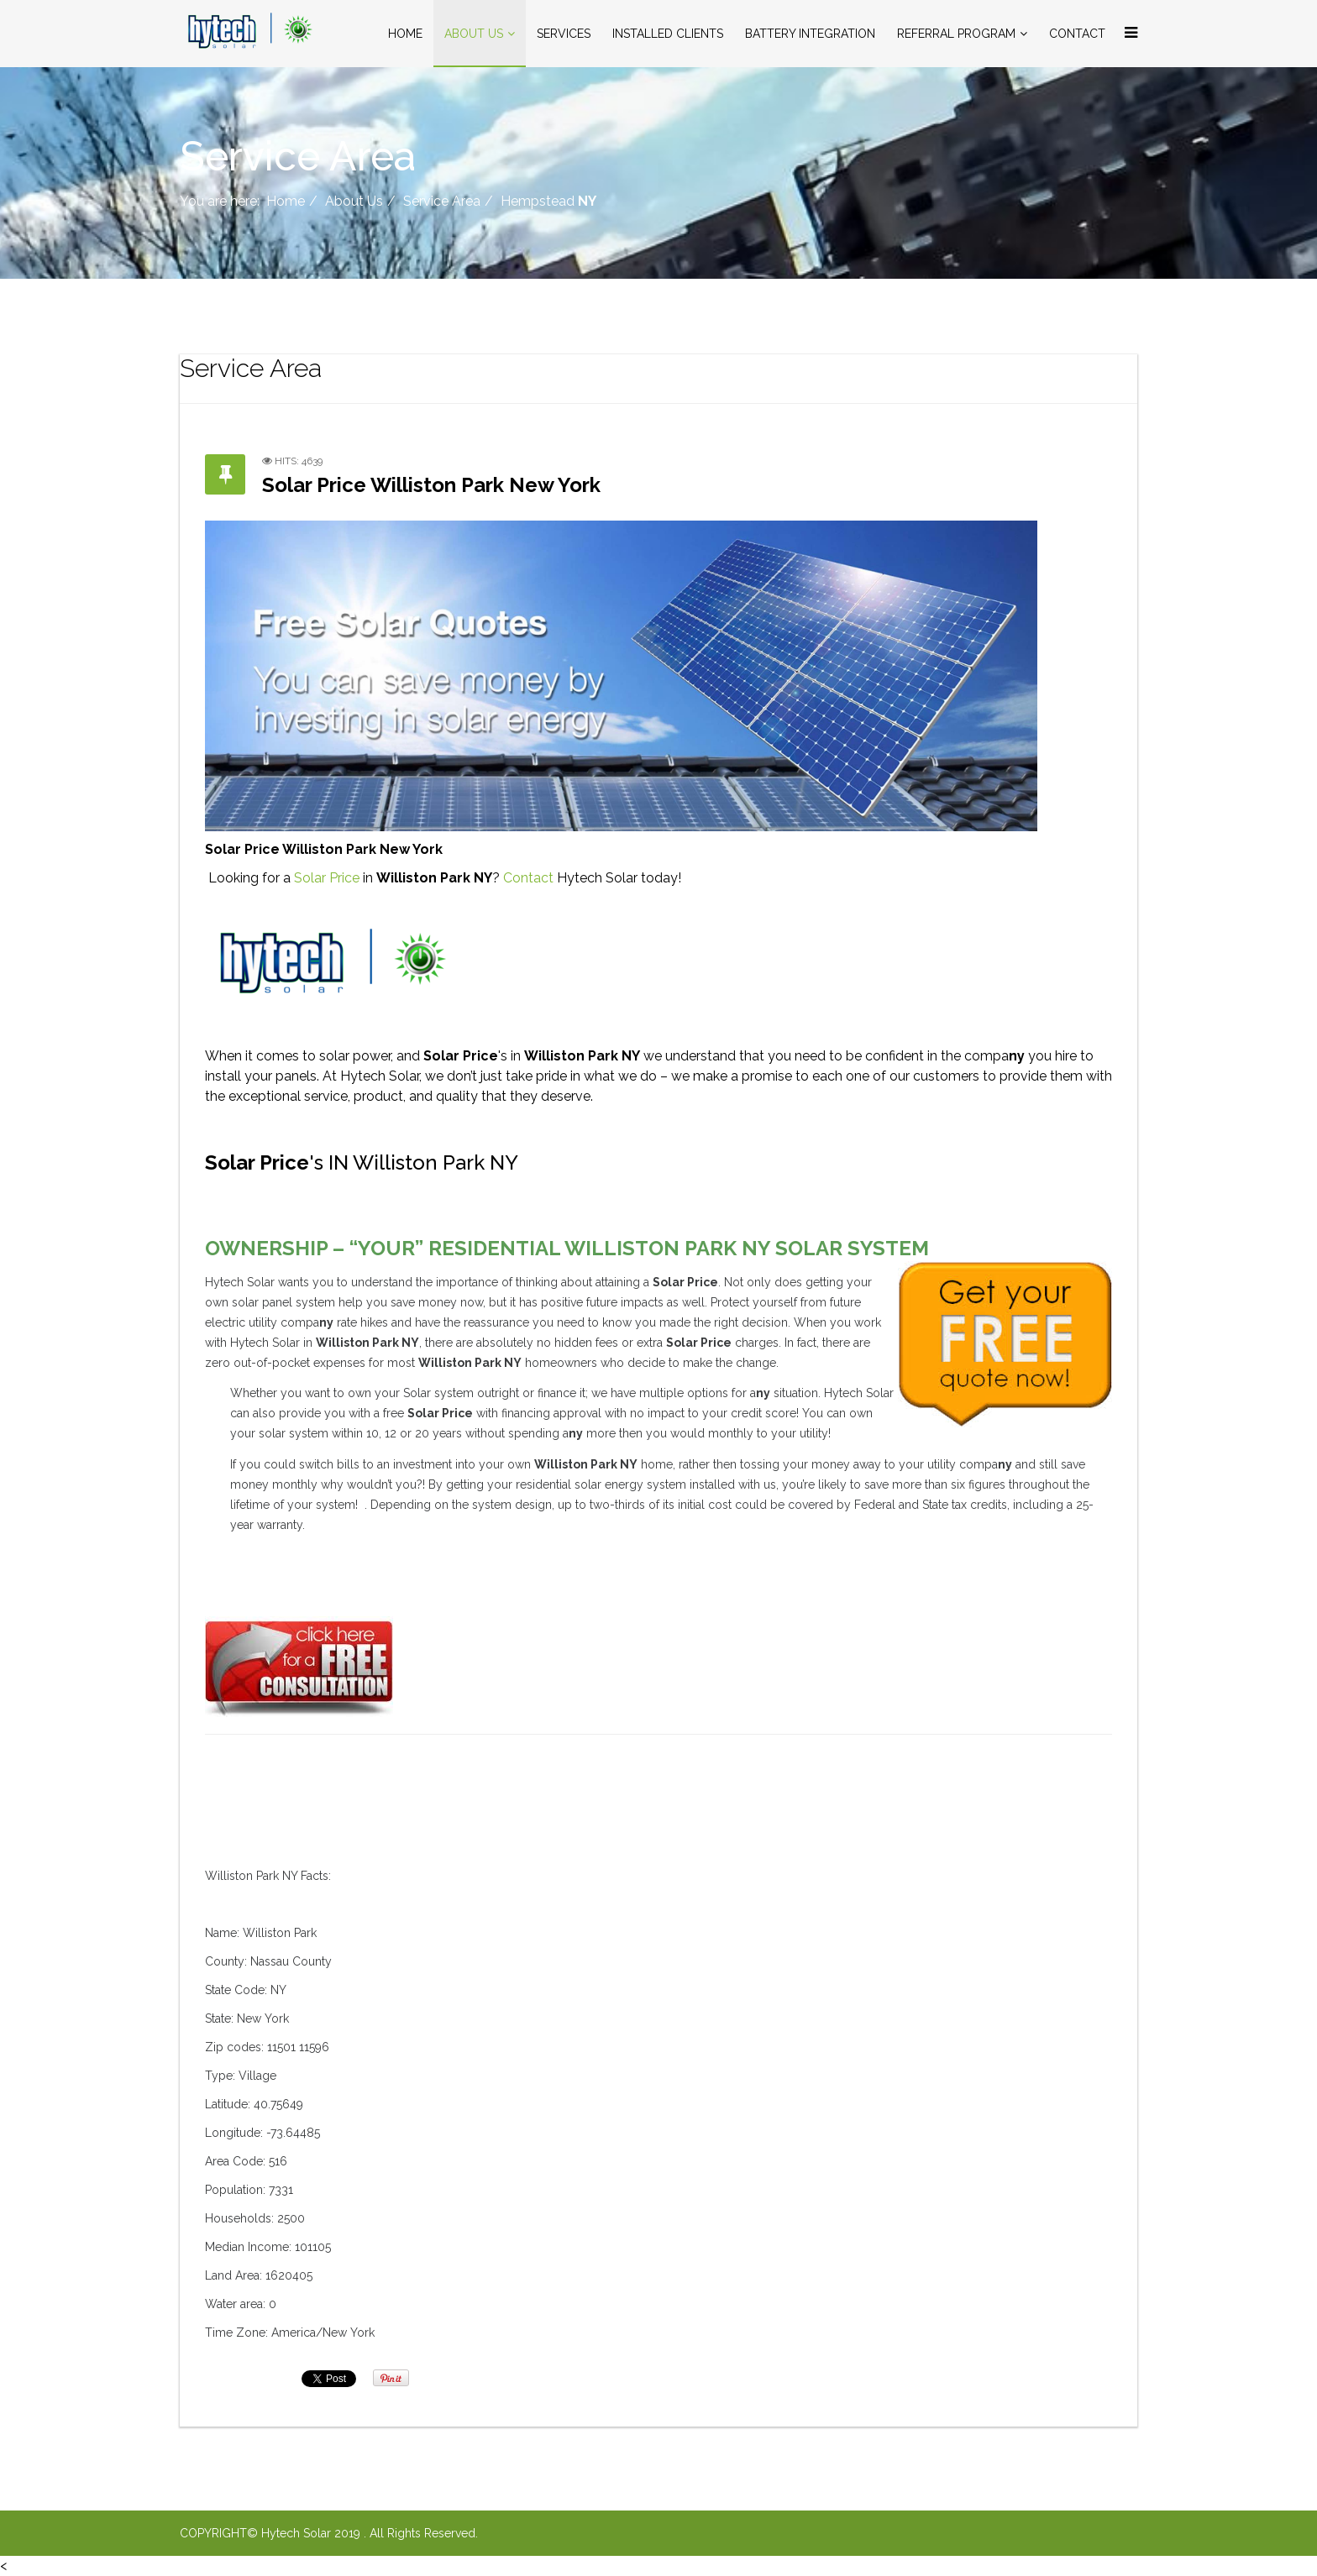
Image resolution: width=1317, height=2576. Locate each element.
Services (563, 33)
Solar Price (326, 878)
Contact (1077, 33)
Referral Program (956, 33)
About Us (473, 33)
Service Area (441, 201)
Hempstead (548, 201)
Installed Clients (667, 33)
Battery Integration (810, 33)
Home (405, 33)
